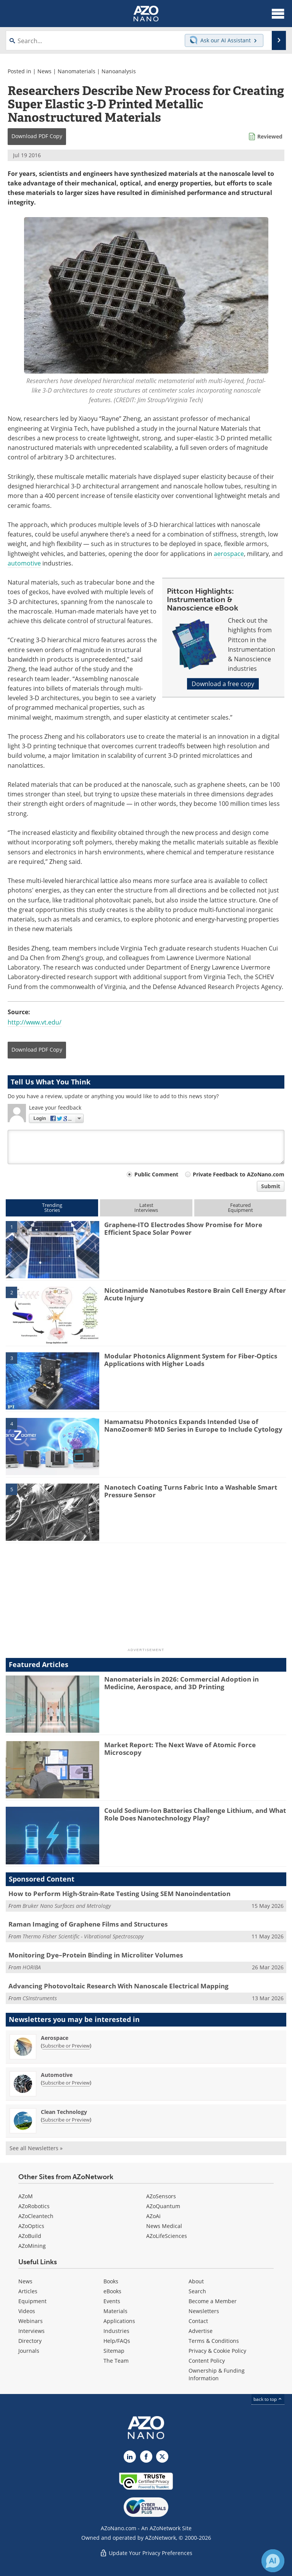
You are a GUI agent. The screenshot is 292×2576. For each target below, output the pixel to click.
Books (110, 2281)
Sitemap (113, 2350)
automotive (24, 563)
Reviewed (269, 136)
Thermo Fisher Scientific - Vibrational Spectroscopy (83, 1936)
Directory (30, 2340)
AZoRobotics (34, 2206)
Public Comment (156, 1174)
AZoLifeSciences (166, 2235)
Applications (119, 2321)
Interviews (31, 2330)
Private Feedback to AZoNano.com (238, 1174)
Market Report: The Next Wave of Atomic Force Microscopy (180, 1748)
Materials (115, 2311)
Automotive (57, 2074)
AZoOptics (31, 2226)
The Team (116, 2360)
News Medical (164, 2226)
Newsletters (204, 2311)
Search (197, 2291)
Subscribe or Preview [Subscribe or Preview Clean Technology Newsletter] (66, 2119)
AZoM (25, 2196)
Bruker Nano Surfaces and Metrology (67, 1905)
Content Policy (207, 2360)
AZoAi (153, 2216)
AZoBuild (29, 2235)
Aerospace (54, 2037)
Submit (270, 1186)
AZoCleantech (35, 2216)
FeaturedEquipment (240, 1207)
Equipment (32, 2301)
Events (111, 2301)
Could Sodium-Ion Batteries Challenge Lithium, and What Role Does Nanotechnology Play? (195, 1814)
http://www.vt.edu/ (34, 1022)
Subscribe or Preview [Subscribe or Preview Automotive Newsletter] (66, 2082)
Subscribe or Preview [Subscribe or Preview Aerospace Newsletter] (66, 2045)
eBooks (112, 2291)
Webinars (30, 2321)
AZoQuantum (163, 2206)
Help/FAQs (116, 2340)
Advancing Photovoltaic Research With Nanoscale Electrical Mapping (118, 1986)
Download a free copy (223, 684)
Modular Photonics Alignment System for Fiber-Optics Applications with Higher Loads (190, 1360)
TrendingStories (52, 1207)
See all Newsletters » (36, 2148)
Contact (198, 2321)
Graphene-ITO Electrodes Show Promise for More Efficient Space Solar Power (183, 1228)
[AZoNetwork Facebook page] (146, 2456)
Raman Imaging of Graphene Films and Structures (88, 1924)
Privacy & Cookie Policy (217, 2350)
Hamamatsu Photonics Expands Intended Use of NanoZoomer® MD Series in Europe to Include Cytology (193, 1425)
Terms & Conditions (214, 2340)
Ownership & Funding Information (217, 2374)
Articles (27, 2291)
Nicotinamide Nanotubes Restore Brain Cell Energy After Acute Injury (195, 1294)
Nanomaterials (76, 71)
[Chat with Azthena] (272, 2560)
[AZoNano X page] (162, 2456)
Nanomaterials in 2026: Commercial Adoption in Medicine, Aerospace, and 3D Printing (181, 1683)
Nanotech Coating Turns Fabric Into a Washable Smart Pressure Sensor (190, 1491)
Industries (116, 2330)
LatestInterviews (146, 1207)
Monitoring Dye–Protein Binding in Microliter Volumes (95, 1955)
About (196, 2281)
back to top (267, 2399)
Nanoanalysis (119, 71)
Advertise (201, 2330)
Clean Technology (64, 2111)
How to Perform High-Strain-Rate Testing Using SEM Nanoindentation (119, 1893)
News (44, 71)
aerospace (229, 553)
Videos (26, 2311)
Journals (28, 2350)
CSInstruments (40, 1998)
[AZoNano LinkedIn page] (130, 2456)
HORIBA (32, 1967)
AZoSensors (161, 2196)
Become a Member (213, 2301)
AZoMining (32, 2245)
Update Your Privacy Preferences (146, 2553)
